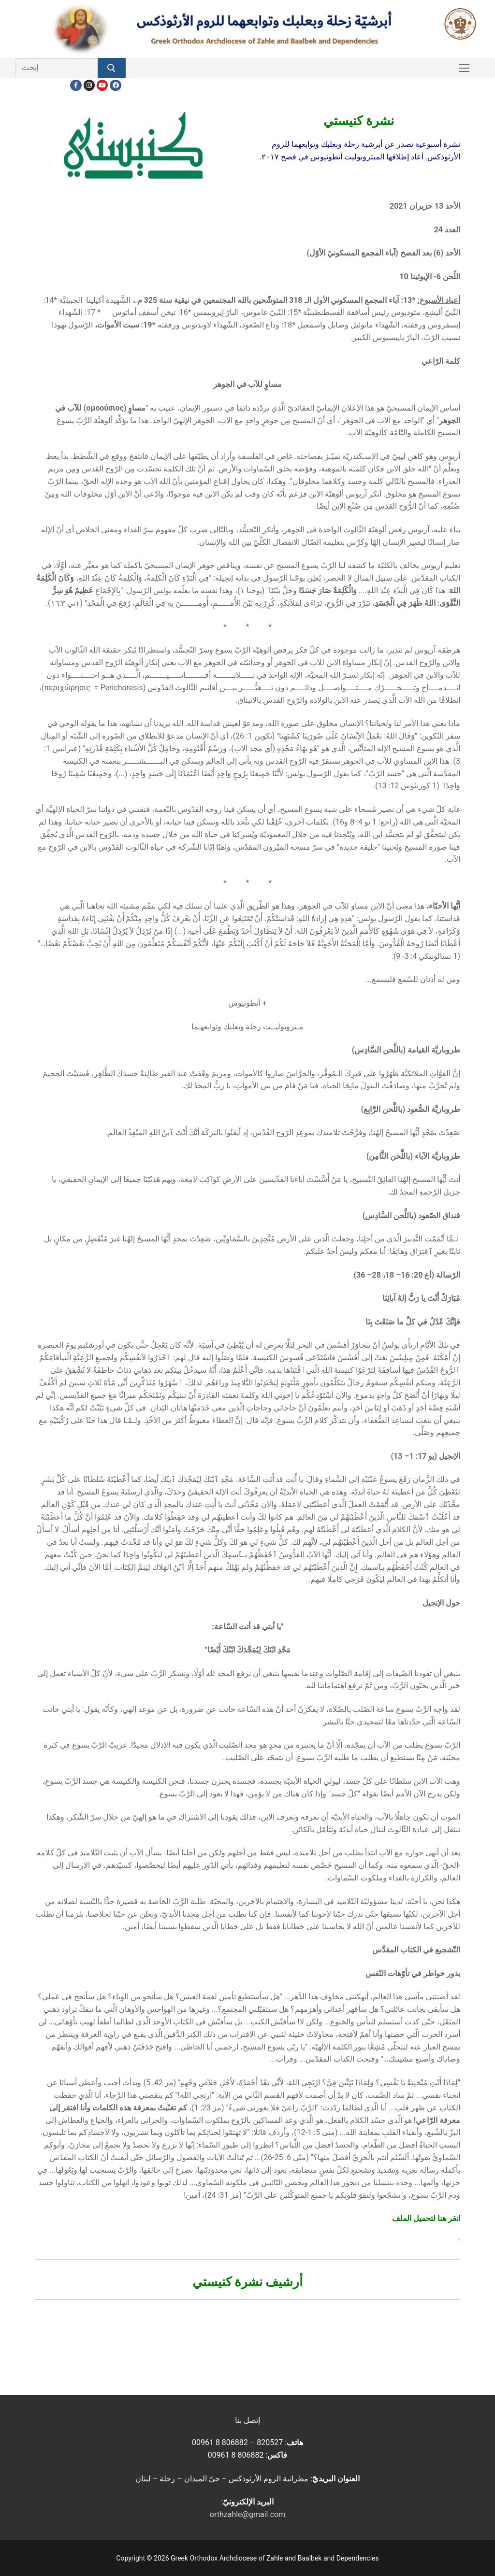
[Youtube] (102, 85)
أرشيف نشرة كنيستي (247, 2282)
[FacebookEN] (115, 85)
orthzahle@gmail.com (247, 2514)
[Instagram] (89, 85)
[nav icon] (464, 68)
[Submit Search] (112, 68)
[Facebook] (75, 85)
